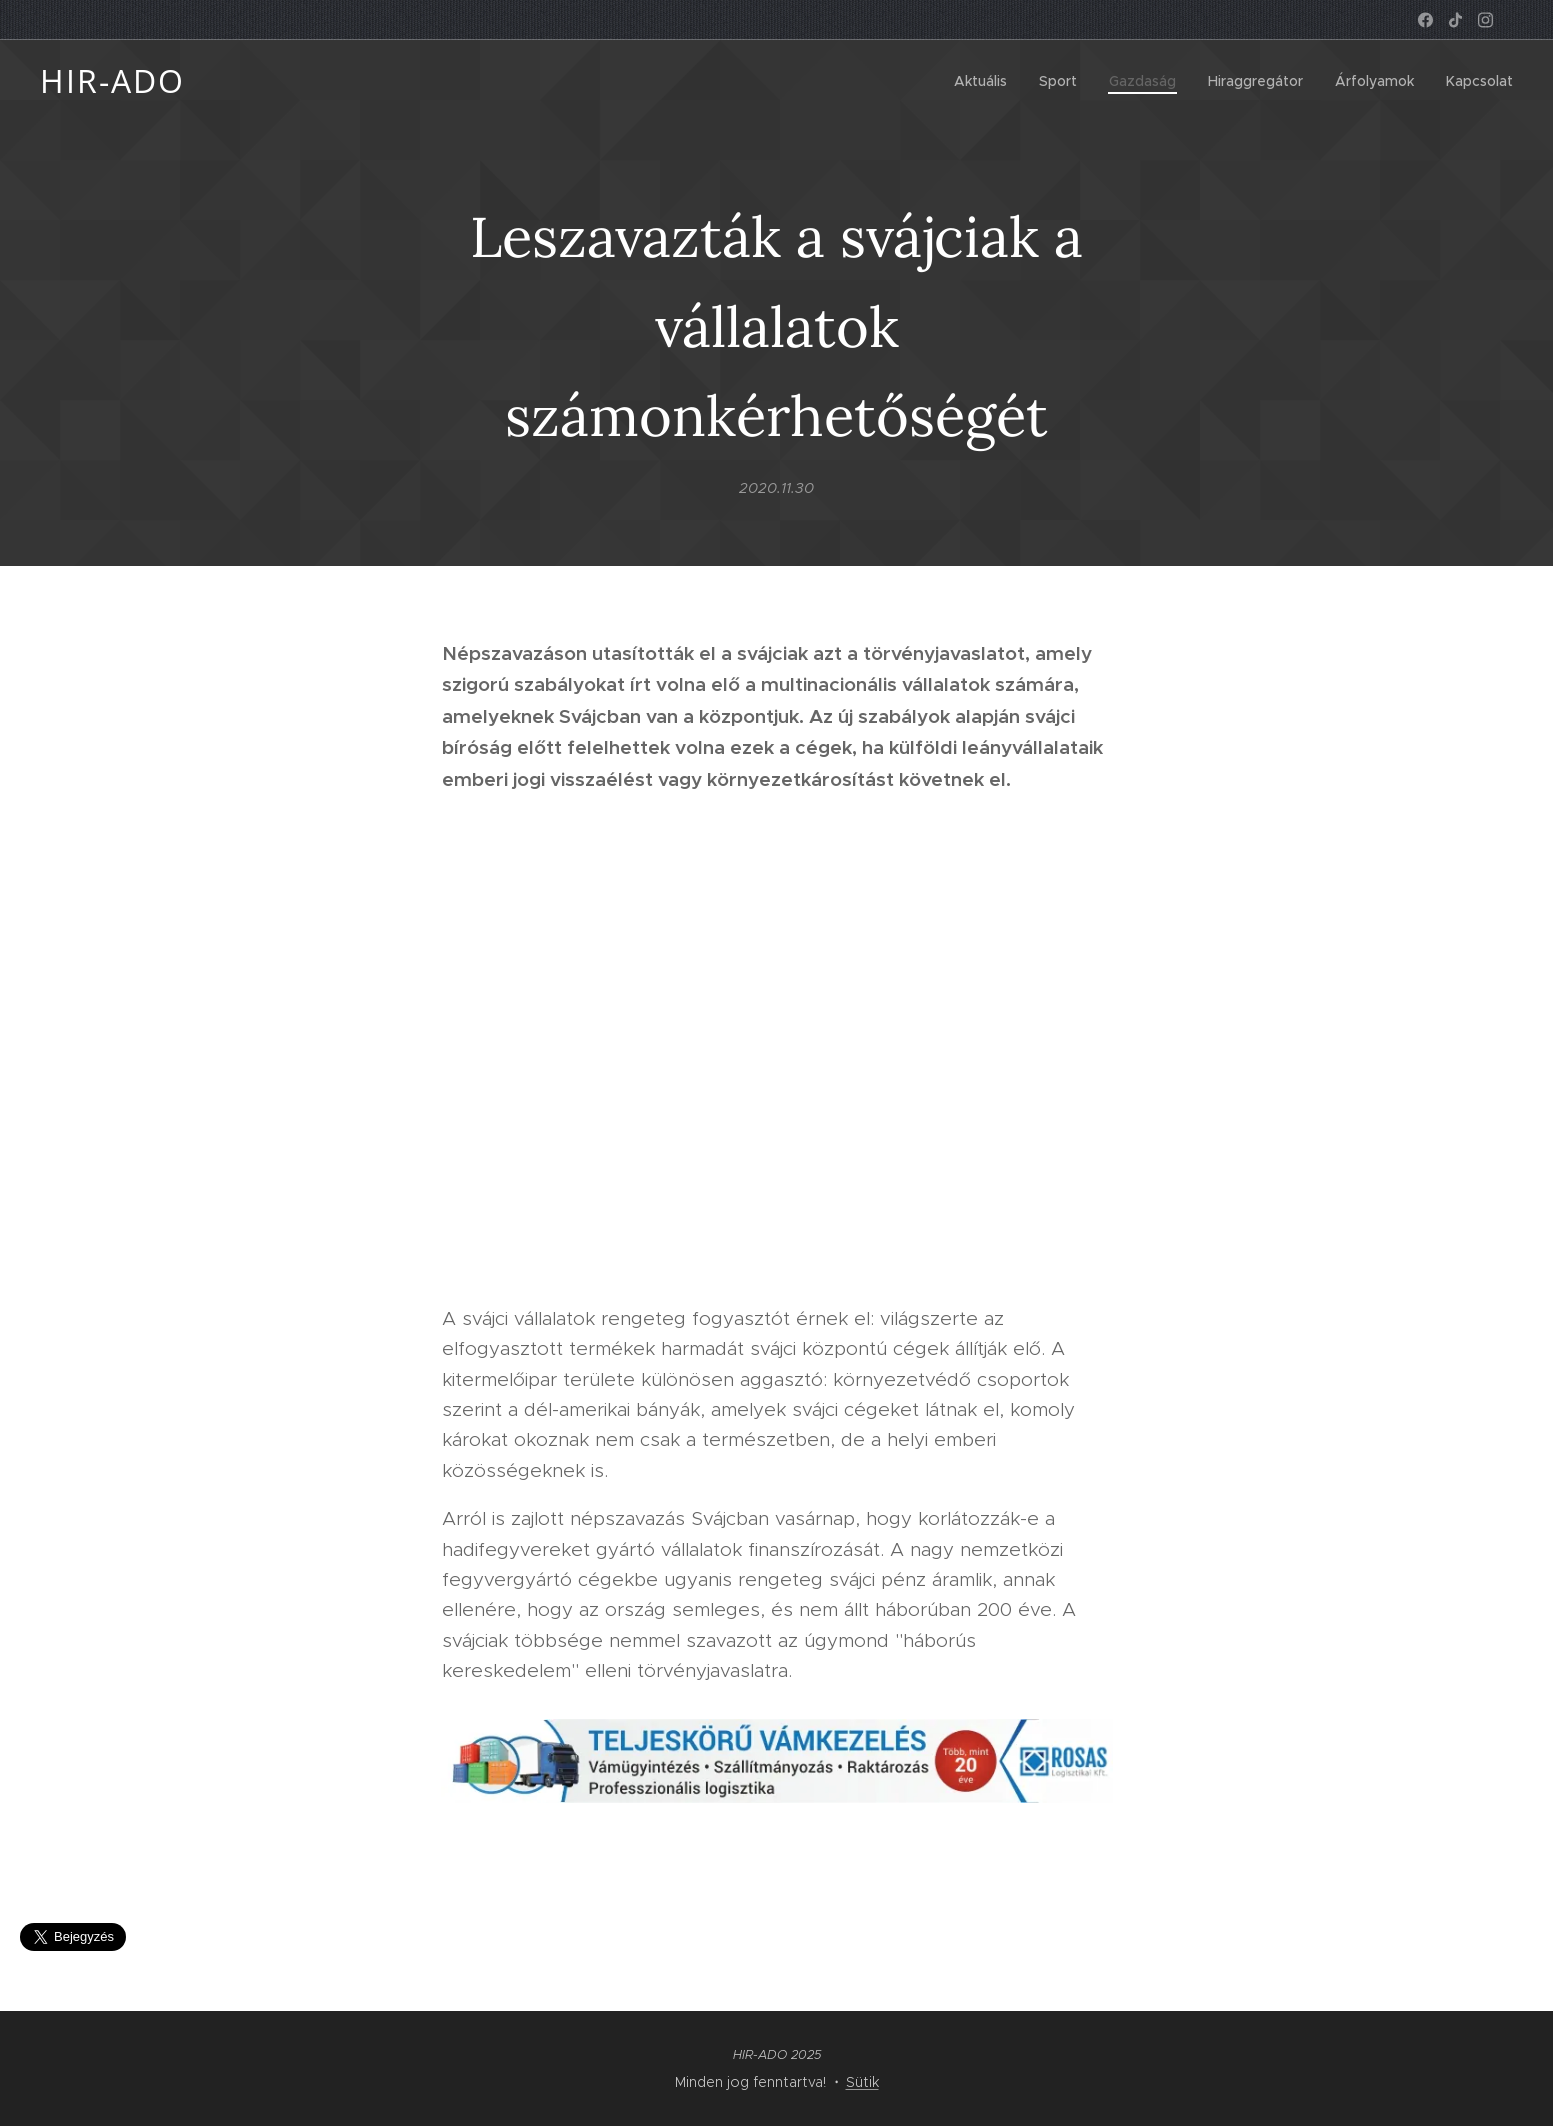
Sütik (862, 2082)
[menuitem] (986, 81)
